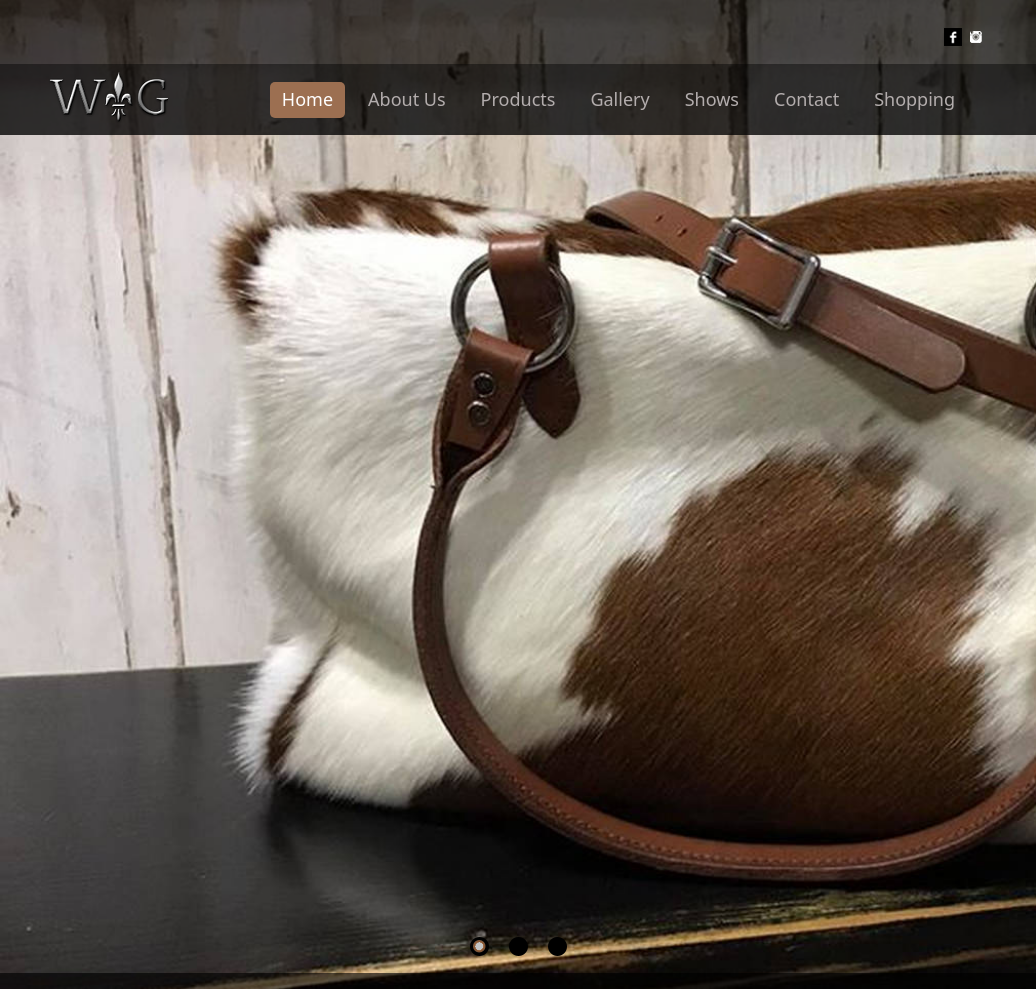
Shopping (914, 99)
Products (518, 99)
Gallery (619, 99)
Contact (806, 99)
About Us (407, 99)
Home (307, 99)
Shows (712, 99)
